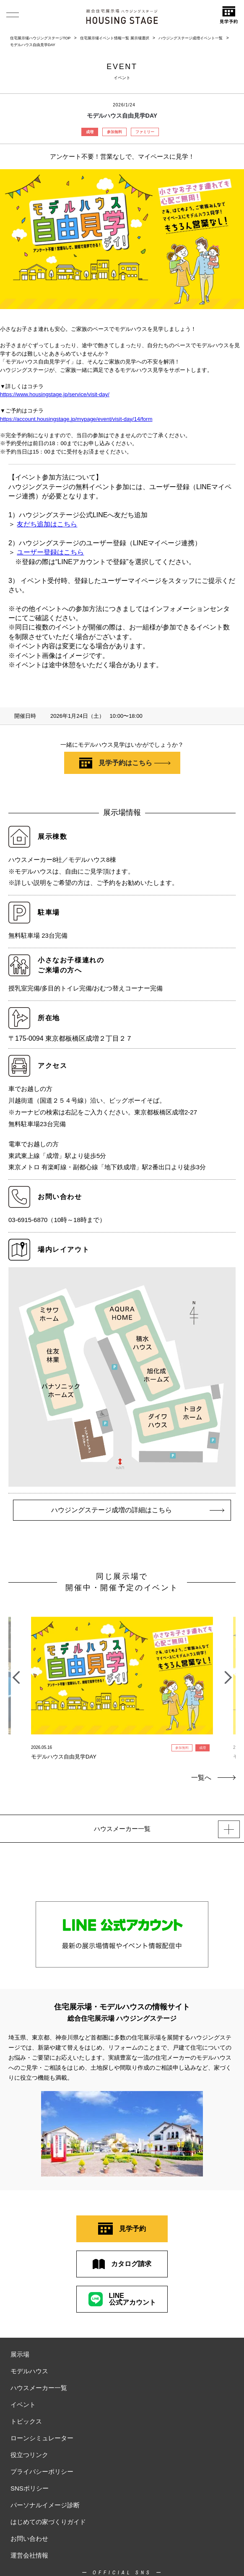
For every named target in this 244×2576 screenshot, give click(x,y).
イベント (23, 2404)
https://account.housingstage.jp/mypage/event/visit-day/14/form (76, 419)
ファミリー (144, 132)
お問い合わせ (29, 2538)
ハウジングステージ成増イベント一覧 (190, 38)
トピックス (26, 2421)
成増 (89, 132)
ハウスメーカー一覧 (38, 2387)
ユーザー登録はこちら (50, 552)
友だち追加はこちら (47, 524)
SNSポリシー (29, 2488)
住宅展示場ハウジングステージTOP (40, 38)
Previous (16, 1673)
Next (228, 1673)
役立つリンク (29, 2454)
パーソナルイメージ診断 (45, 2505)
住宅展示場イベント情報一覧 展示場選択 (114, 38)
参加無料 (114, 132)
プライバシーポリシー (41, 2471)
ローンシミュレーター (41, 2438)
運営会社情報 (29, 2555)
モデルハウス (29, 2371)
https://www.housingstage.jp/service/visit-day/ (54, 394)
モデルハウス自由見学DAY (32, 45)
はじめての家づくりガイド (48, 2521)
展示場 (19, 2354)
